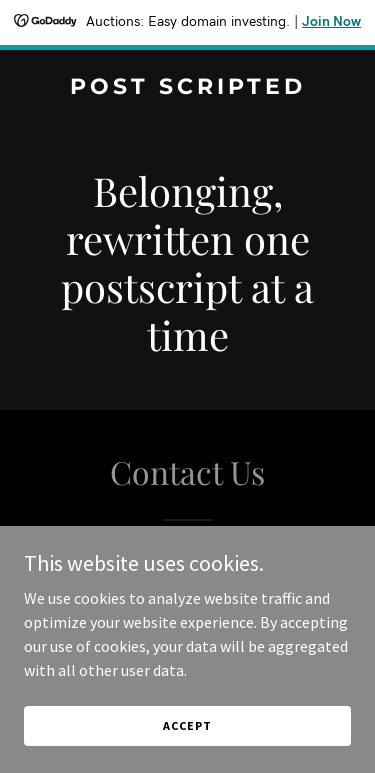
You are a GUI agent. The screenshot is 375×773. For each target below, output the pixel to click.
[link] (187, 88)
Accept (187, 725)
